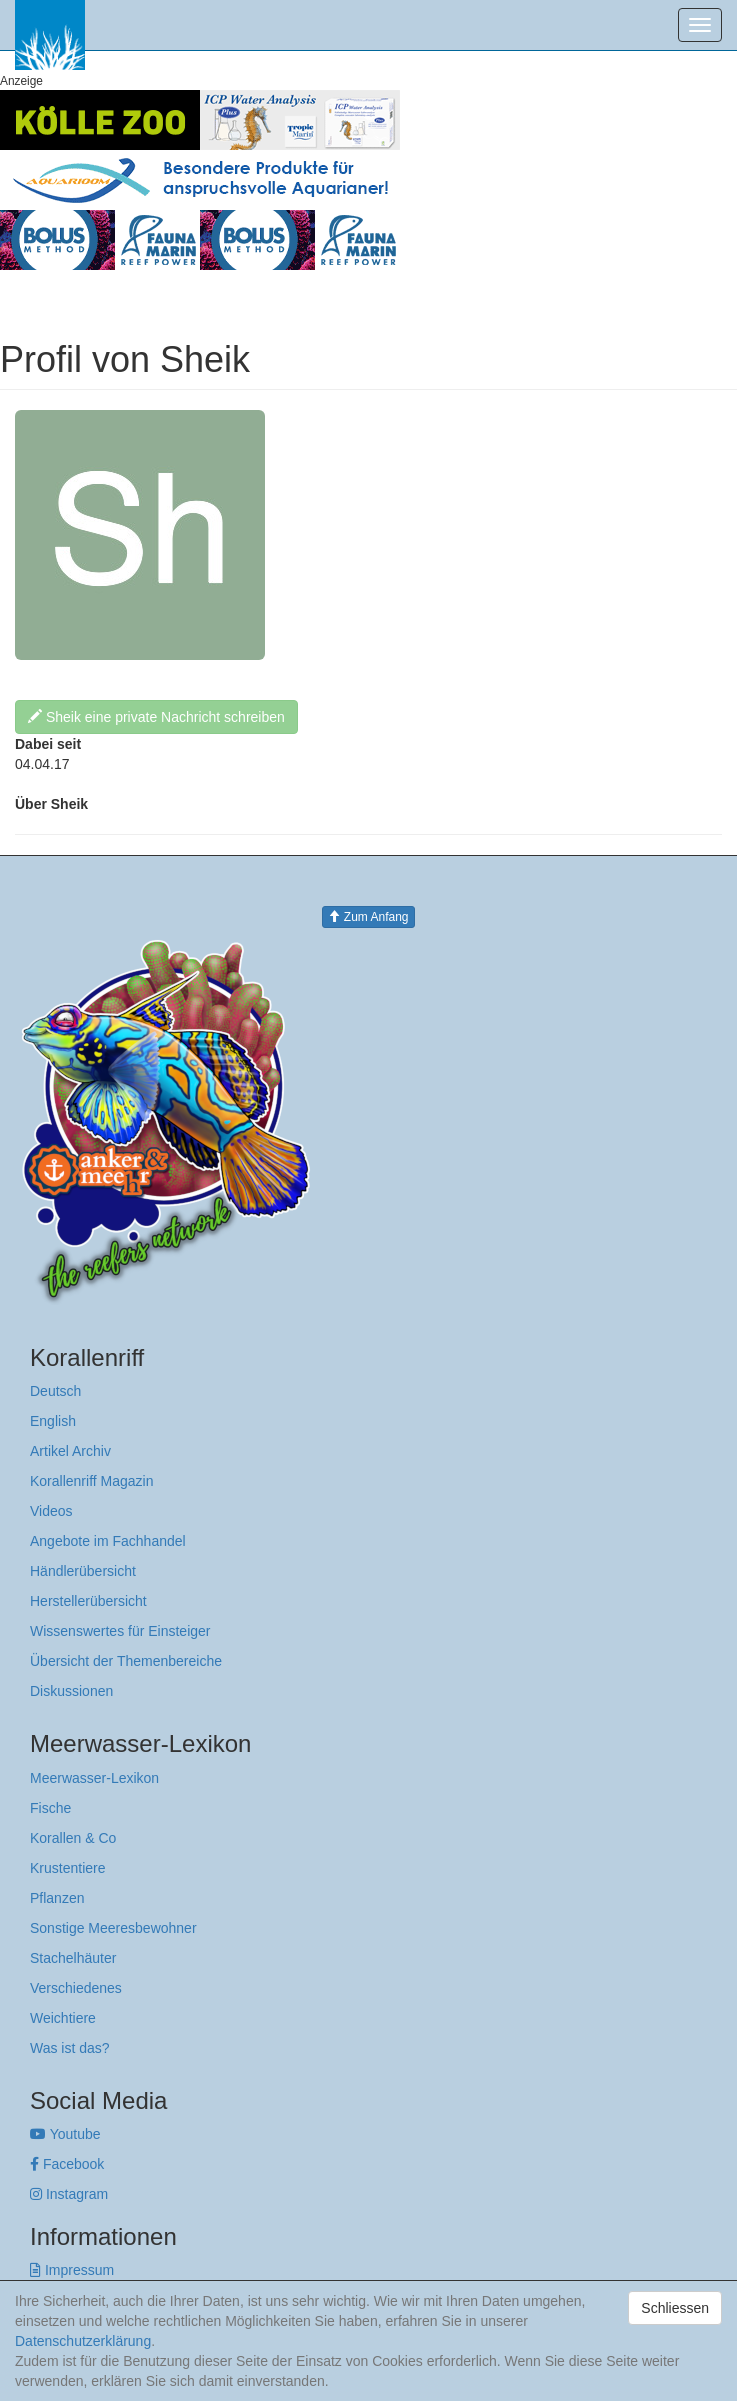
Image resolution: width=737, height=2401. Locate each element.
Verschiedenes (76, 1988)
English (53, 1421)
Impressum (72, 2270)
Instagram (69, 2194)
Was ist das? (70, 2048)
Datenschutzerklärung (83, 2341)
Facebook (67, 2164)
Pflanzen (57, 1898)
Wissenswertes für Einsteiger (120, 1631)
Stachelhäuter (73, 1958)
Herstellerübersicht (88, 1601)
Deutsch (55, 1391)
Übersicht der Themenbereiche (126, 1661)
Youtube (65, 2134)
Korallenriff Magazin (91, 1481)
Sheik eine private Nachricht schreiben (156, 717)
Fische (50, 1808)
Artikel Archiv (70, 1451)
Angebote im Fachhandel (108, 1541)
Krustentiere (67, 1868)
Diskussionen (71, 1691)
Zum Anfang (368, 917)
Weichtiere (63, 2018)
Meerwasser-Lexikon (94, 1778)
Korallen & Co (73, 1838)
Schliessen (675, 2308)
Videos (51, 1511)
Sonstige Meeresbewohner (113, 1928)
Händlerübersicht (83, 1571)
